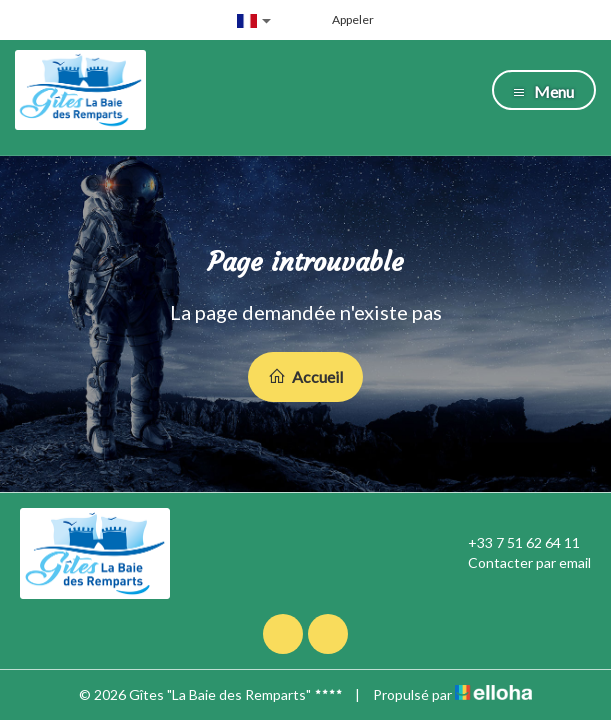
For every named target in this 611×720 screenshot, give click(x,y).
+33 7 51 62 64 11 (512, 543)
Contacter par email (518, 563)
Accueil (305, 376)
